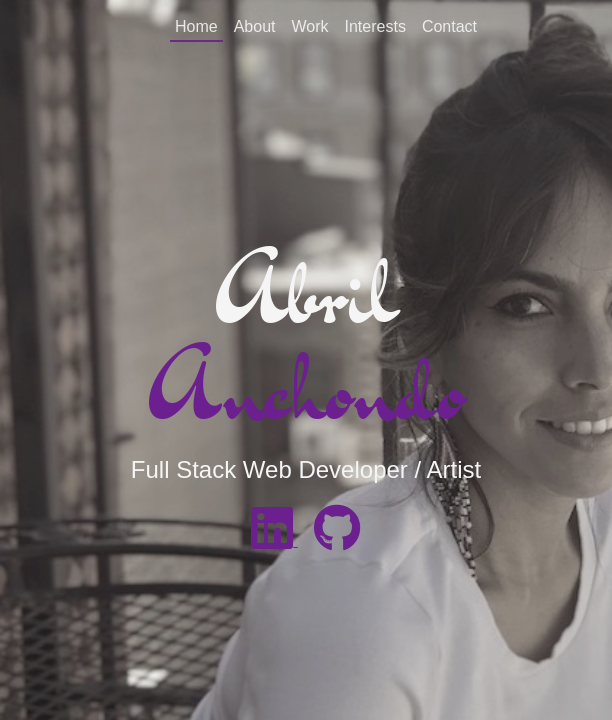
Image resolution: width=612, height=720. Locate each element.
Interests (375, 26)
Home (196, 26)
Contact (449, 26)
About (255, 26)
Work (309, 26)
